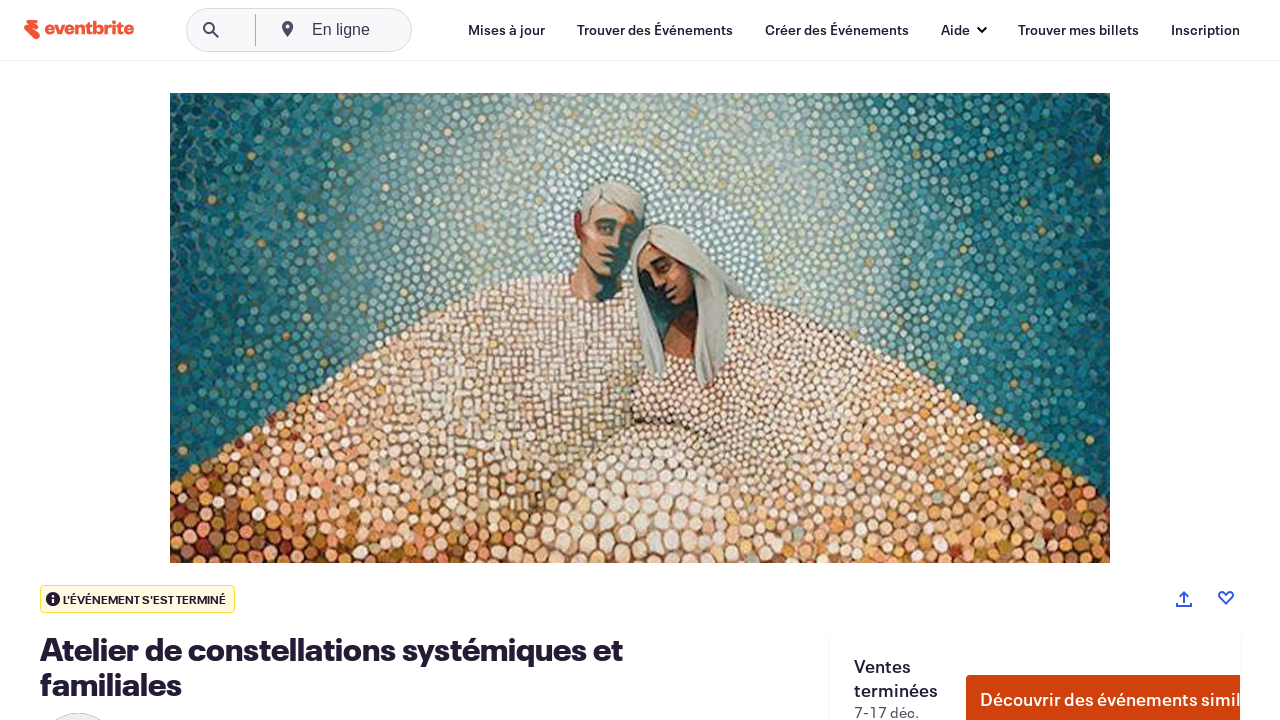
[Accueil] (79, 29)
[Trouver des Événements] (655, 30)
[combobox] (412, 30)
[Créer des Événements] (837, 30)
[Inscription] (1205, 30)
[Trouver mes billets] (1078, 30)
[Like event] (1226, 598)
